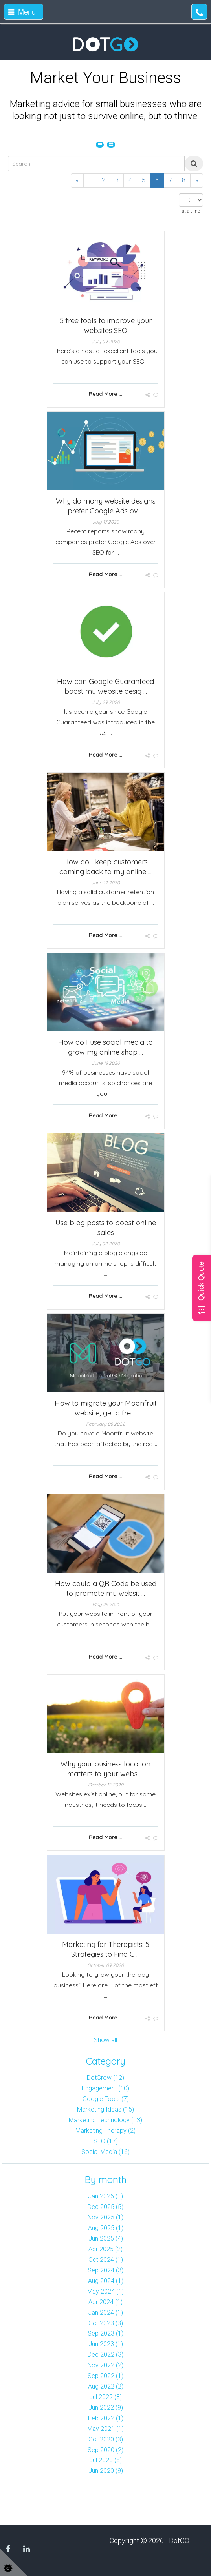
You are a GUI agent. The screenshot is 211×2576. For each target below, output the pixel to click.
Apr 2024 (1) (105, 2302)
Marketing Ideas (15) (105, 2109)
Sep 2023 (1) (105, 2333)
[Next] (196, 180)
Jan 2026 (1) (105, 2196)
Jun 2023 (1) (105, 2344)
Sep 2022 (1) (105, 2376)
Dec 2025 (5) (105, 2206)
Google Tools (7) (106, 2099)
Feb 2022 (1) (105, 2418)
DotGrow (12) (105, 2077)
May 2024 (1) (105, 2291)
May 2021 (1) (105, 2428)
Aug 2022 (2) (105, 2386)
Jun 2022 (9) (105, 2407)
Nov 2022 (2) (105, 2365)
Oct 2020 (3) (105, 2439)
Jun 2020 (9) (105, 2470)
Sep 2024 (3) (105, 2270)
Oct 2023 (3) (105, 2323)
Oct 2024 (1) (105, 2259)
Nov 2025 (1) (105, 2217)
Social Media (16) (105, 2152)
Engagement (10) (105, 2088)
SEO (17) (106, 2141)
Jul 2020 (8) (105, 2460)
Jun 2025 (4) (105, 2238)
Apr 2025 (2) (105, 2249)
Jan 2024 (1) (105, 2312)
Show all (105, 2040)
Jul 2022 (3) (105, 2397)
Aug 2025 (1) (105, 2228)
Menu (22, 12)
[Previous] (77, 180)
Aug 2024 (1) (105, 2281)
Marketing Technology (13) (105, 2120)
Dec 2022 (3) (105, 2354)
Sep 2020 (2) (105, 2450)
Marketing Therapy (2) (105, 2130)
